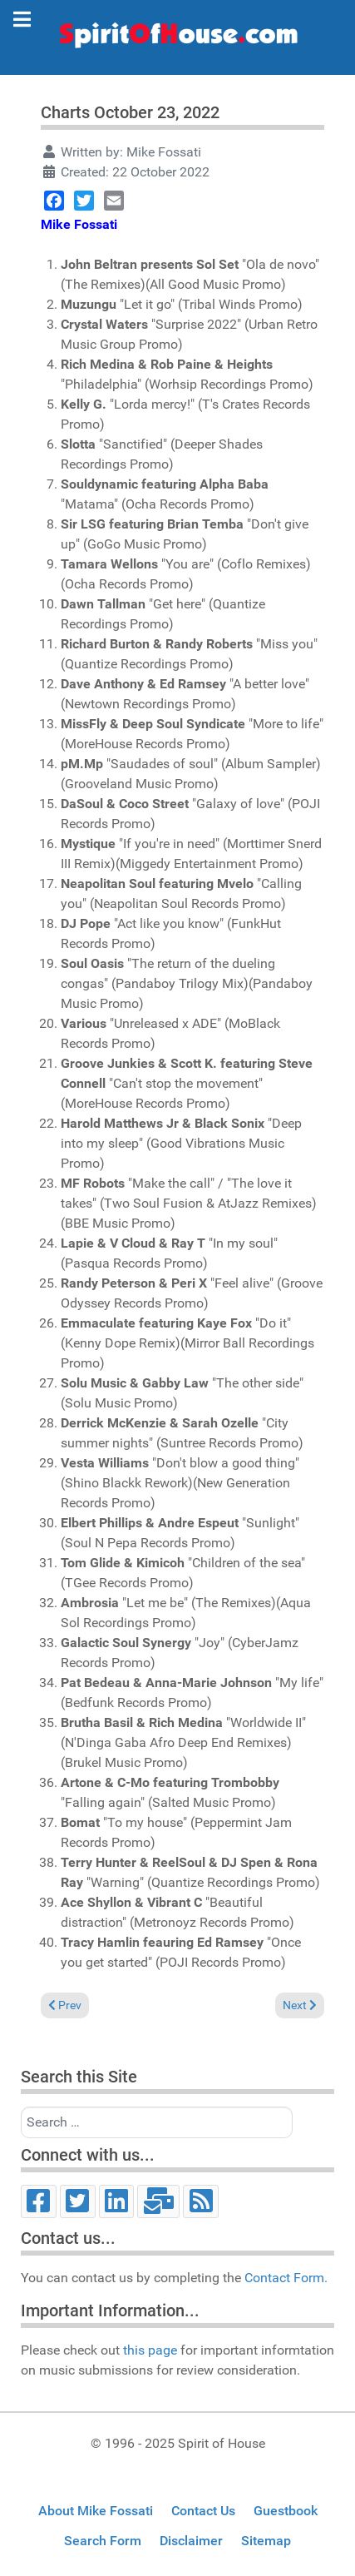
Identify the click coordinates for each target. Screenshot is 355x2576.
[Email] (158, 2201)
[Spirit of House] (177, 39)
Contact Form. (286, 2278)
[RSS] (201, 2201)
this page (150, 2350)
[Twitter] (78, 2201)
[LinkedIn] (117, 2201)
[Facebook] (39, 2201)
